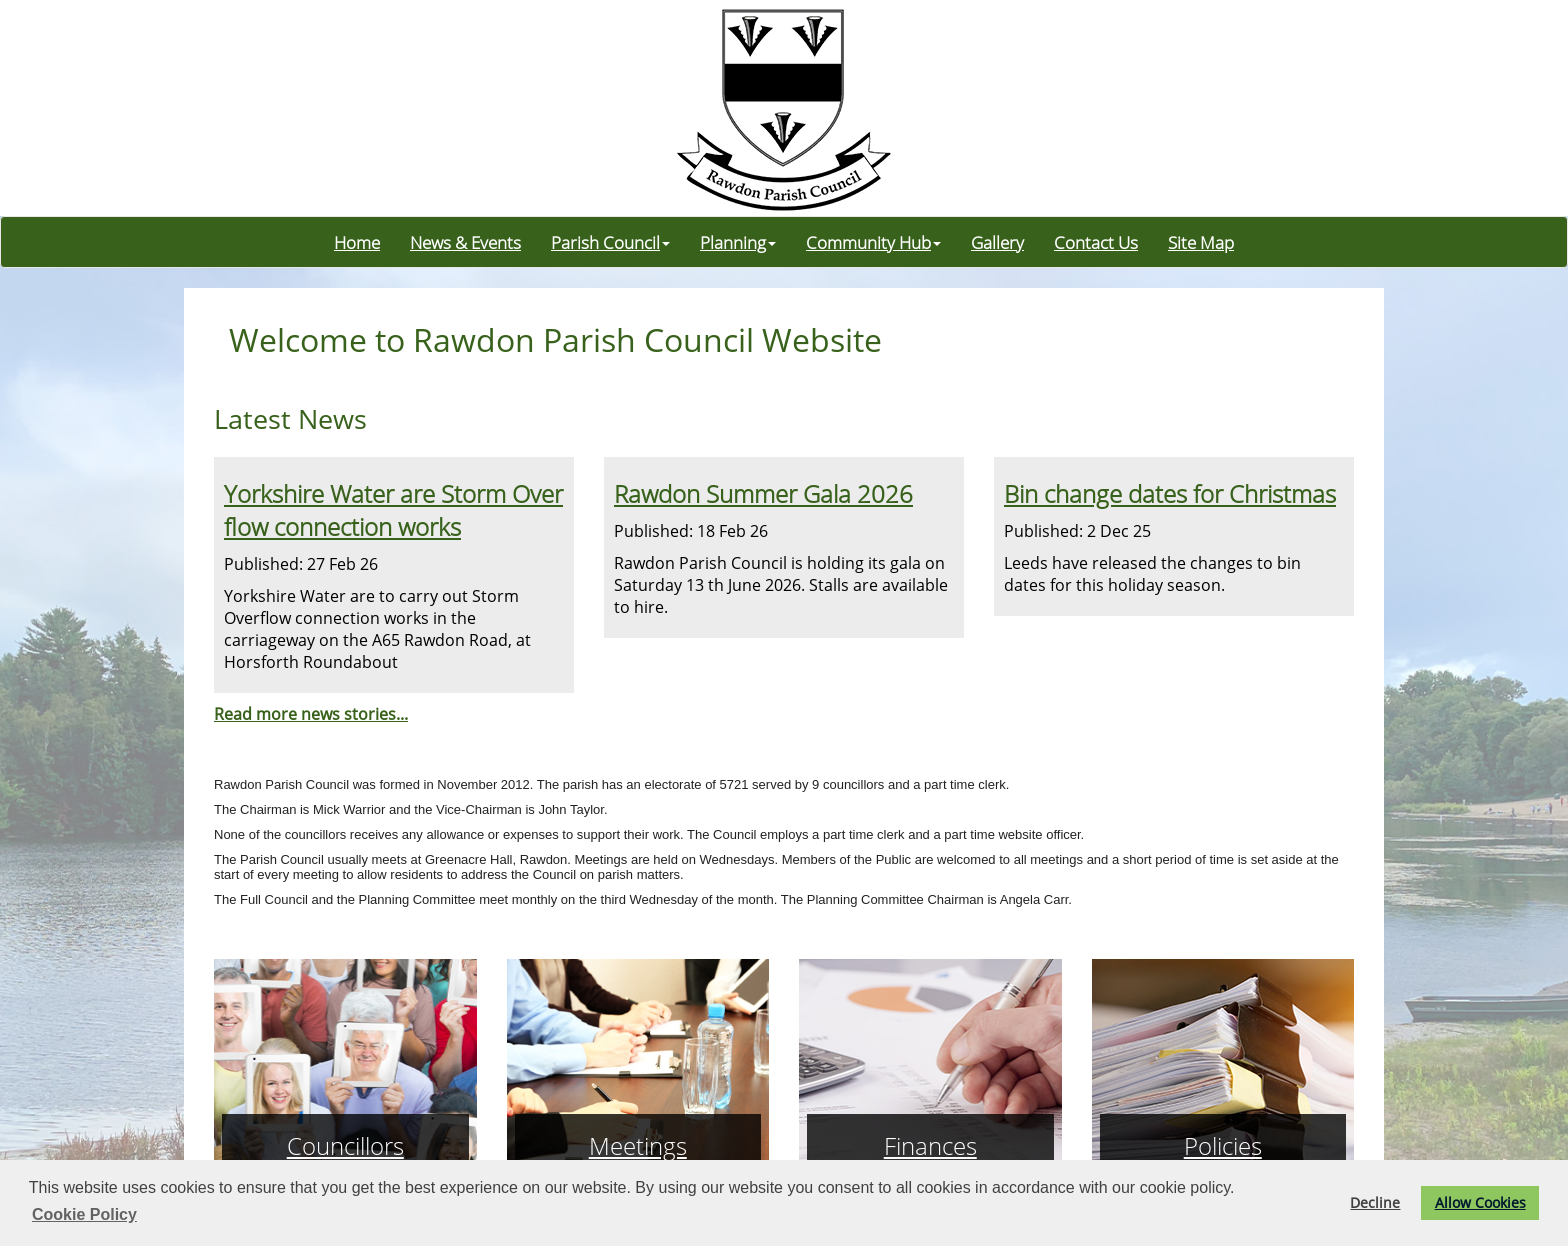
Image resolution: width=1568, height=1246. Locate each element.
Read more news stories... (311, 714)
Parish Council (610, 242)
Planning (738, 242)
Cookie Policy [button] (84, 1214)
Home (357, 242)
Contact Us (1096, 242)
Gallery (997, 242)
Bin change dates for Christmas (1170, 493)
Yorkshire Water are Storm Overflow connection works (393, 510)
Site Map (1201, 242)
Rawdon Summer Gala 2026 (763, 493)
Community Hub (873, 242)
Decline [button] (1375, 1202)
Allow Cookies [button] (1480, 1202)
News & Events (465, 242)
